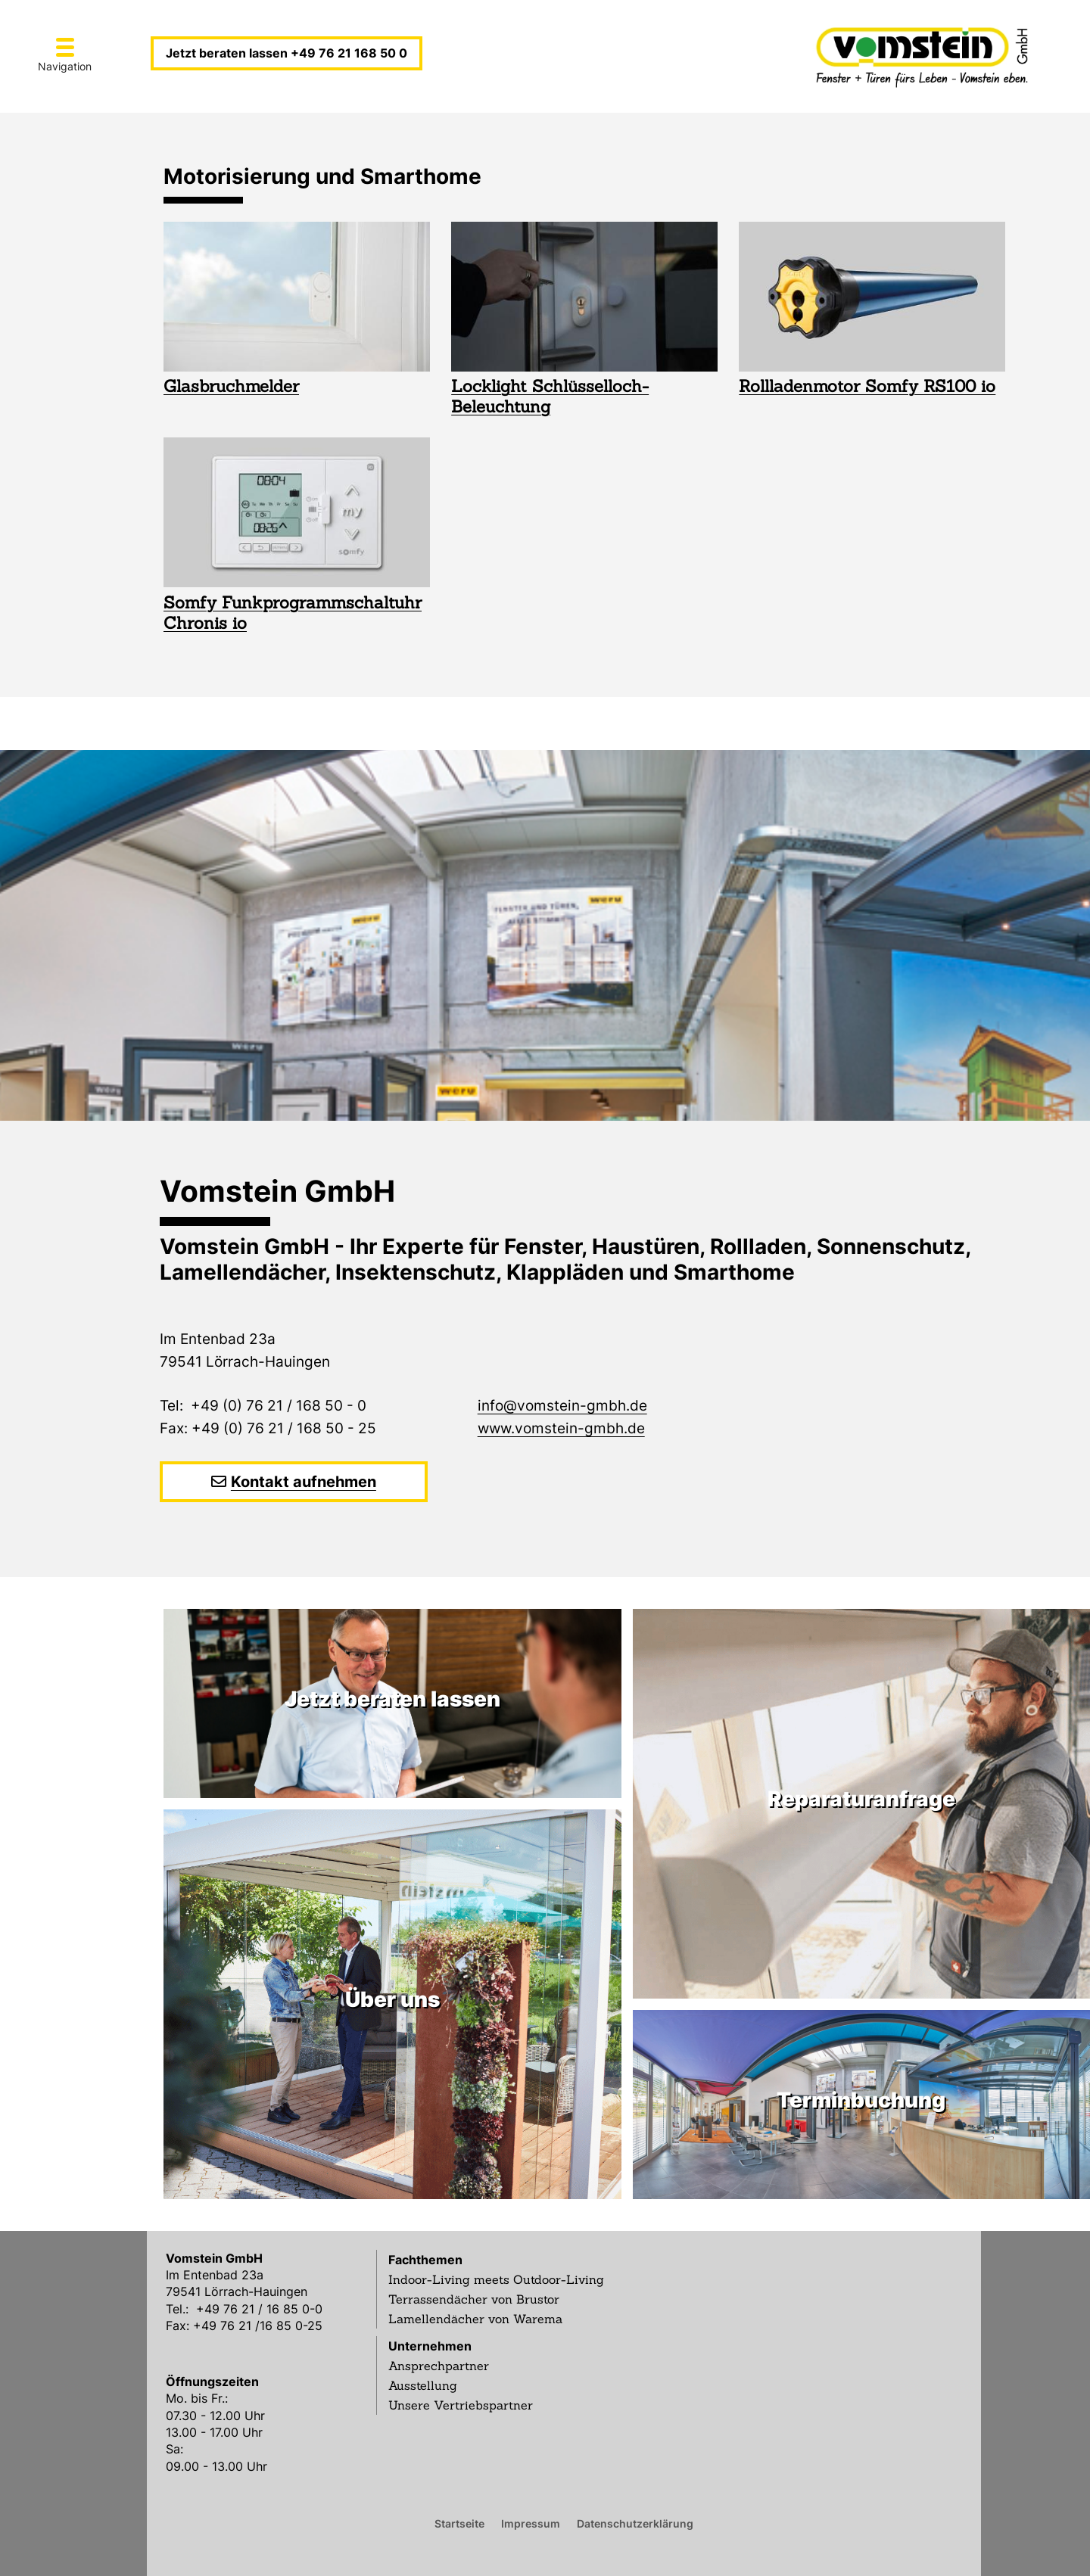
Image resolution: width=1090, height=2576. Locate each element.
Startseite (459, 2523)
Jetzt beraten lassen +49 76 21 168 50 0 (286, 53)
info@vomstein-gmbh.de (562, 1405)
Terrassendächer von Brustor (473, 2299)
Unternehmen (430, 2346)
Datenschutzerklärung (635, 2523)
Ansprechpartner (438, 2365)
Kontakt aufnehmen (303, 1482)
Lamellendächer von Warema (475, 2318)
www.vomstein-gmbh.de (561, 1428)
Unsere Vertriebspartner (460, 2405)
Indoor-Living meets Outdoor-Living (496, 2279)
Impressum (530, 2523)
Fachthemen (425, 2259)
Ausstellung (422, 2385)
